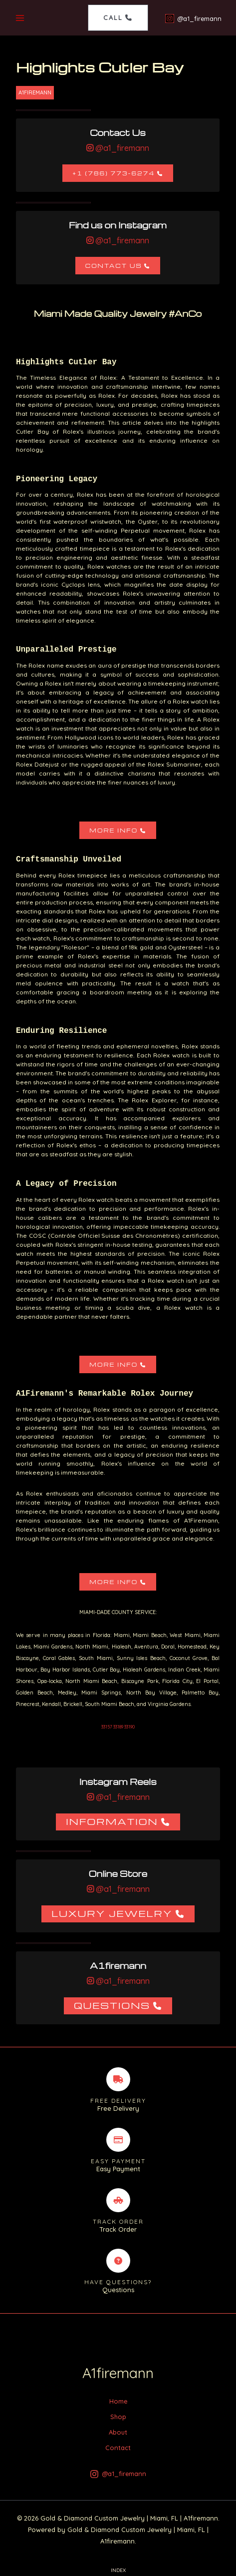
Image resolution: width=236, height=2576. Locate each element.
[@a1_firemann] (193, 18)
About (118, 2432)
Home (118, 2401)
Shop (118, 2417)
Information (112, 1821)
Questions (112, 2005)
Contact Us (113, 265)
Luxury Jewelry (112, 1913)
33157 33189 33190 (118, 1726)
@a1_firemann (121, 148)
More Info (113, 830)
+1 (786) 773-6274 (113, 173)
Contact (118, 2448)
